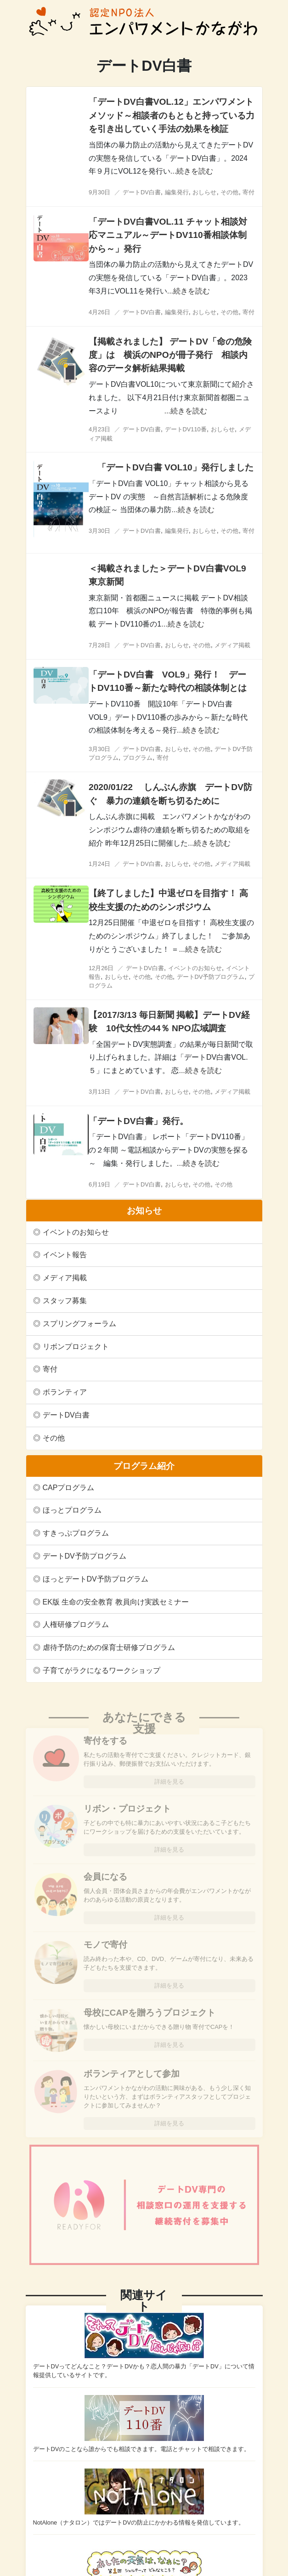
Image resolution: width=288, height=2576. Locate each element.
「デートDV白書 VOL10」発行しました (180, 467)
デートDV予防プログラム (84, 1556)
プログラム (137, 757)
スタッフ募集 (65, 1301)
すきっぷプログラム (76, 1533)
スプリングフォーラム (79, 1324)
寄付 (50, 1369)
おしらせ (204, 192)
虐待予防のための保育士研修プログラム (109, 1647)
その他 (54, 1438)
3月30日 (99, 530)
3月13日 (99, 1091)
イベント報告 (65, 1255)
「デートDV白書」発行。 (138, 1121)
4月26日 (99, 312)
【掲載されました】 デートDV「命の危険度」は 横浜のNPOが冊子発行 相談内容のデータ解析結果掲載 (170, 355)
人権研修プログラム (76, 1624)
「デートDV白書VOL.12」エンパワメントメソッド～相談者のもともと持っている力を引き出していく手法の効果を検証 (171, 115)
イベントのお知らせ (76, 1232)
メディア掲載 (65, 1278)
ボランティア (65, 1392)
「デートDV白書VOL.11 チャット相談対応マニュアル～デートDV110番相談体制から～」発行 (168, 235)
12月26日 (101, 968)
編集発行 (177, 192)
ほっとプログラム (72, 1510)
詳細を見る (169, 1781)
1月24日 (99, 863)
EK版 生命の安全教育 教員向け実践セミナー (116, 1602)
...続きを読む (191, 171)
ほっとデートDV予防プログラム (95, 1579)
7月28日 (99, 645)
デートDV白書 (66, 1415)
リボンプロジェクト (76, 1346)
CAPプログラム (69, 1487)
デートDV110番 (186, 429)
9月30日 (99, 192)
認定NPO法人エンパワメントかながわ (144, 22)
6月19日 (99, 1184)
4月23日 (99, 429)
